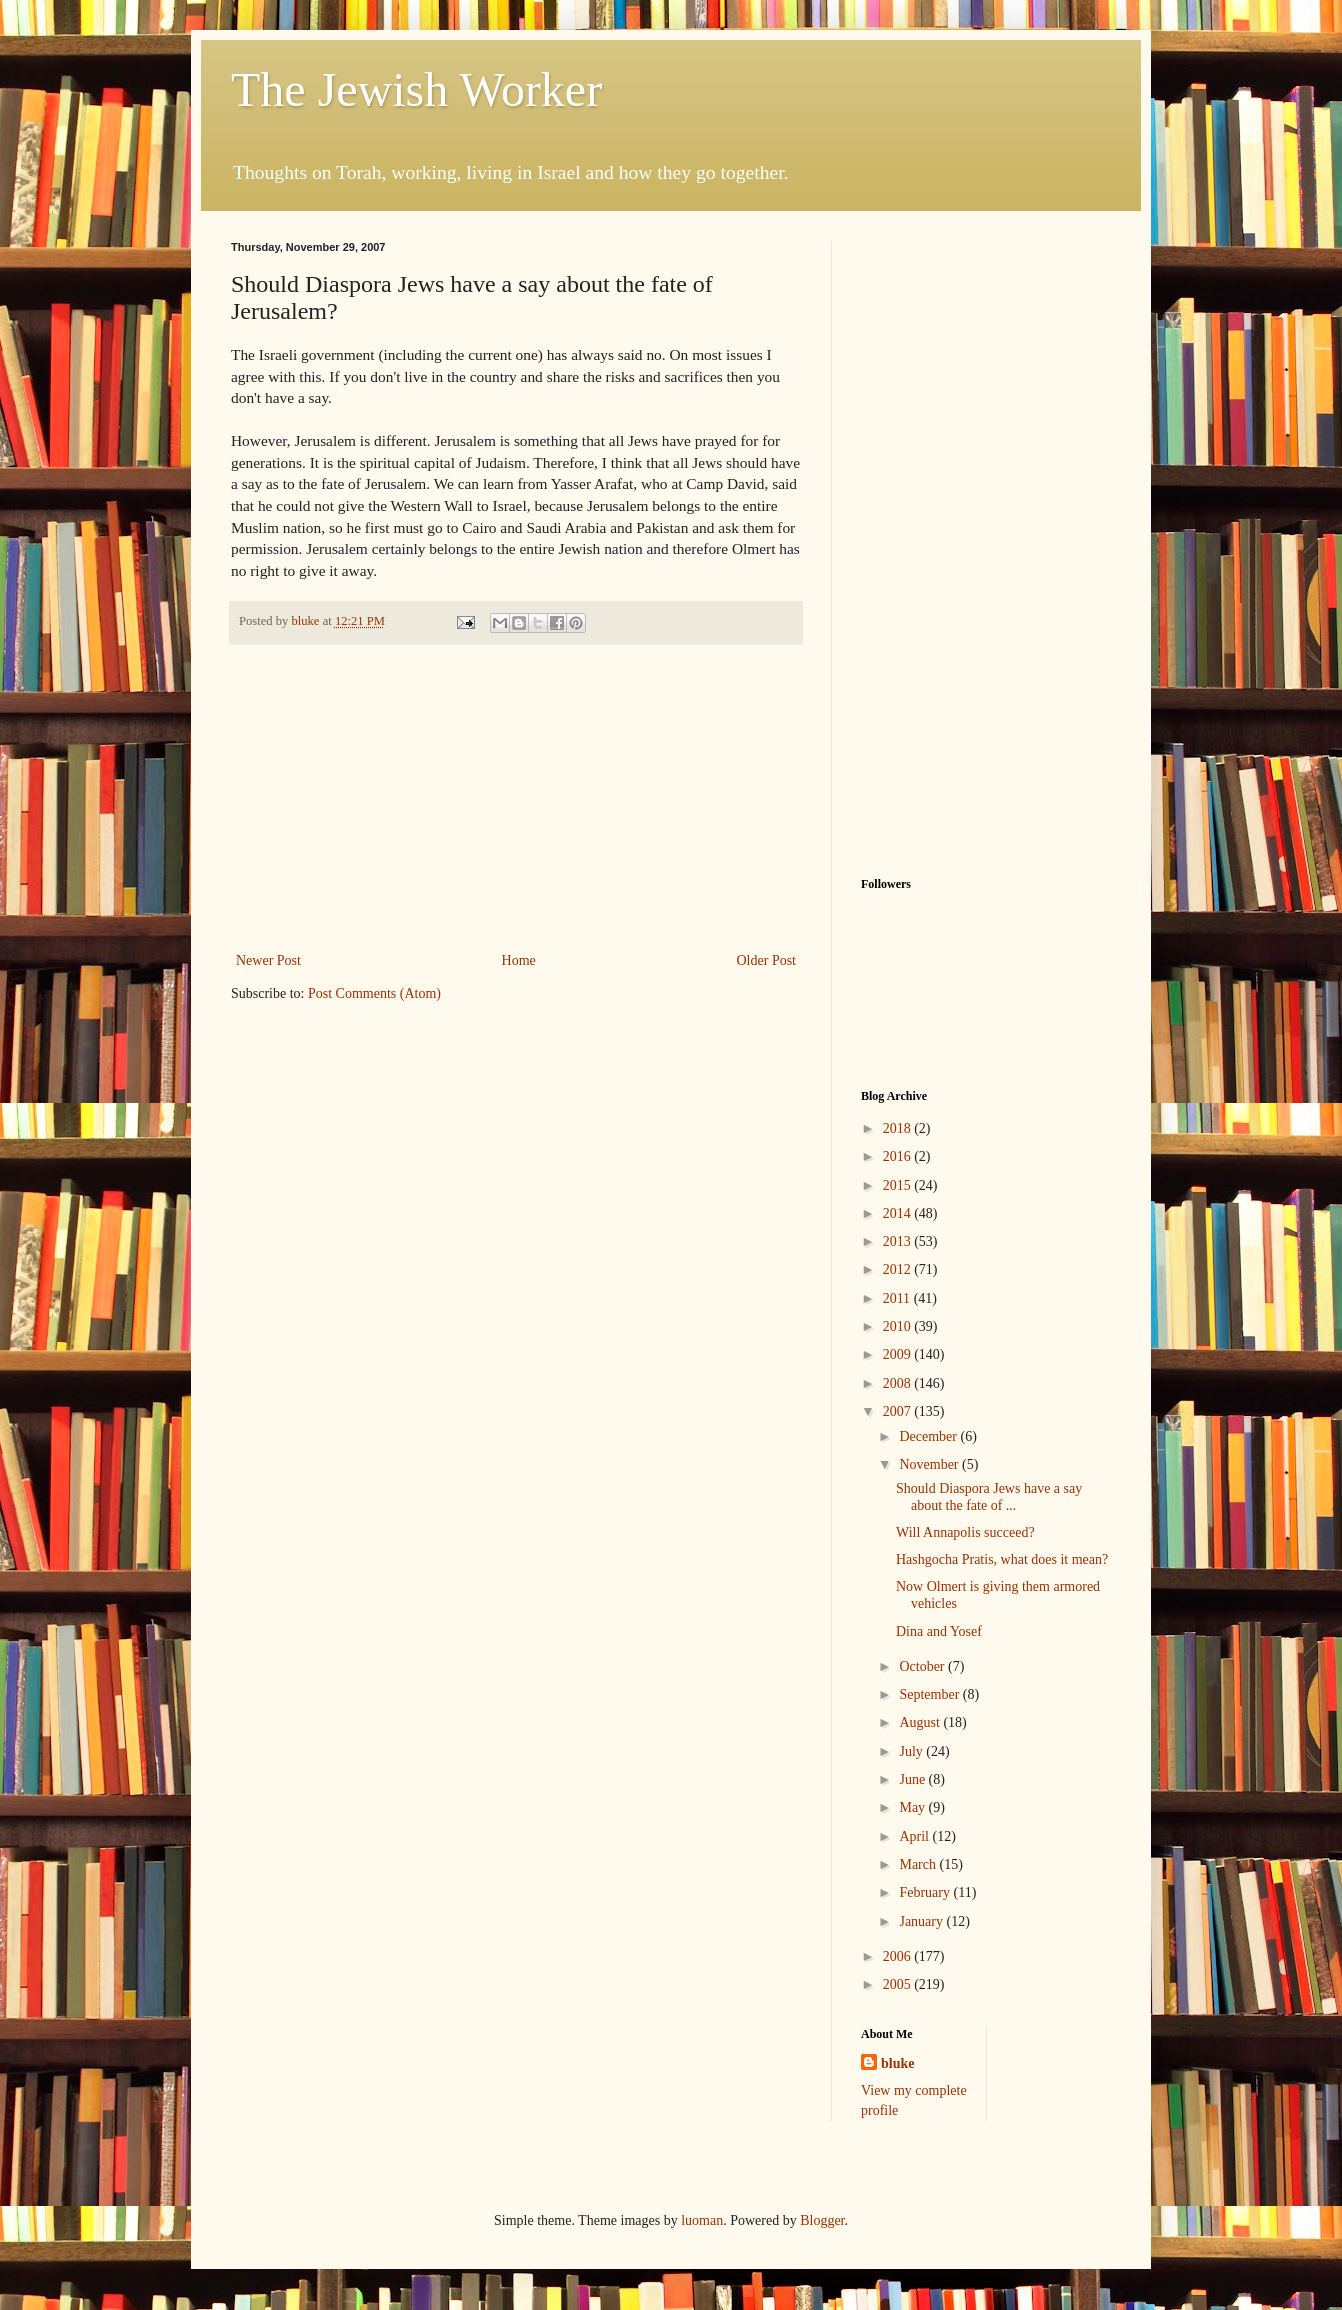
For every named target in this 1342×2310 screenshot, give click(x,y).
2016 (899, 1156)
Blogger (822, 2220)
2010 (899, 1326)
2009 (899, 1354)
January (922, 1921)
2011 (898, 1298)
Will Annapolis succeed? (965, 1532)
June (913, 1779)
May (913, 1807)
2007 (899, 1411)
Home (519, 960)
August (921, 1722)
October (923, 1666)
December (929, 1436)
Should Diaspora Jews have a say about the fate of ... (989, 1497)
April (915, 1836)
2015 (899, 1185)
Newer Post (268, 960)
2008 (899, 1383)
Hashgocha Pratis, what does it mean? (1002, 1559)
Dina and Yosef (939, 1631)
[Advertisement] (516, 798)
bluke (897, 2063)
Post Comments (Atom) (374, 993)
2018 (899, 1128)
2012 (899, 1269)
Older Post (767, 960)
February (926, 1892)
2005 (899, 1984)
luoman (702, 2220)
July (912, 1751)
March (919, 1864)
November (930, 1464)
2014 (899, 1213)
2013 (899, 1241)
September (930, 1694)
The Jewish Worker (416, 89)
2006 (899, 1956)
